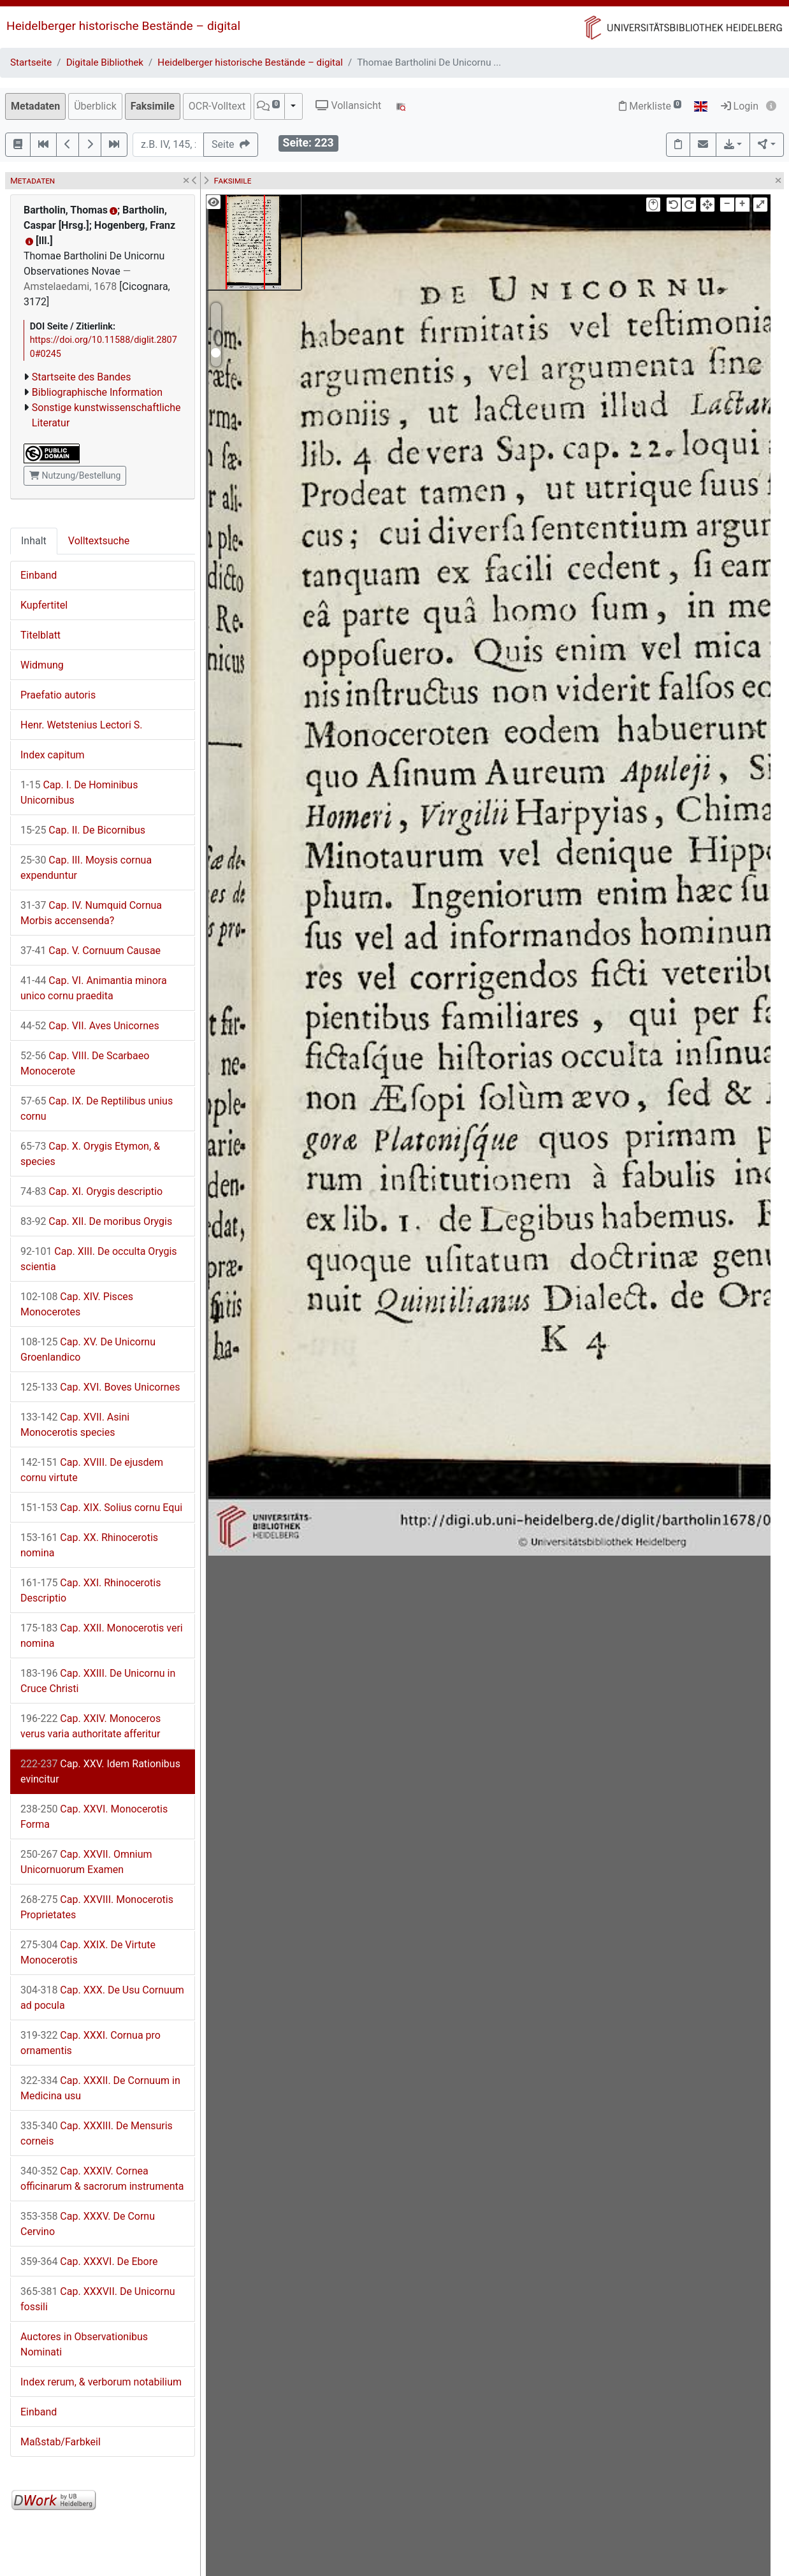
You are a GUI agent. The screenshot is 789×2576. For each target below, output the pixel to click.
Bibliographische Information (97, 392)
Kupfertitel (44, 605)
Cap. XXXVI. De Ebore (88, 2261)
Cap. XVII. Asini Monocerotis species (74, 1424)
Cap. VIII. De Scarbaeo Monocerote (84, 1063)
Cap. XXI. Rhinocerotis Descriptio (90, 1590)
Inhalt (34, 541)
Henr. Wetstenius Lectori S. (81, 725)
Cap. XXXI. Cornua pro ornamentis (90, 2043)
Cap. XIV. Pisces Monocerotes (76, 1304)
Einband (38, 575)
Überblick (95, 106)
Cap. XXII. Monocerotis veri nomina (101, 1635)
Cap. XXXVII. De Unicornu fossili (97, 2299)
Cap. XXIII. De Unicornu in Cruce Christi (97, 1681)
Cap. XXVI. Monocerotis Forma (94, 1816)
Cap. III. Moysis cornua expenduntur (86, 867)
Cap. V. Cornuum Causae (90, 950)
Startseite (31, 62)
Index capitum (52, 755)
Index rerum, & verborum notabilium (101, 2382)
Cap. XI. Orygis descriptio (91, 1191)
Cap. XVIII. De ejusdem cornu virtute (91, 1470)
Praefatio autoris (58, 695)
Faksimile (153, 106)
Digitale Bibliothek (104, 62)
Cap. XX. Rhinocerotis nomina (89, 1545)
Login (739, 106)
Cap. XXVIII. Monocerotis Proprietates (96, 1907)
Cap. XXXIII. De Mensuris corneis (96, 2133)
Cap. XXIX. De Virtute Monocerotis (88, 1952)
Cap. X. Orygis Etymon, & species (90, 1154)
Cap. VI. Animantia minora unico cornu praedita (93, 988)
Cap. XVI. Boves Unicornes (100, 1387)
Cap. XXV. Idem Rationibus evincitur (100, 1771)
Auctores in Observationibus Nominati (84, 2344)
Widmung (42, 665)
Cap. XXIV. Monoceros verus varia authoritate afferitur (90, 1726)
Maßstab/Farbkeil (60, 2442)
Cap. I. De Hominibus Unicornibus (79, 792)
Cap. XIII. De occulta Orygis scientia (98, 1259)
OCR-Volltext (217, 106)
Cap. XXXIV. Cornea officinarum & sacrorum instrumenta (102, 2178)
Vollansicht (348, 105)
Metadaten (35, 106)
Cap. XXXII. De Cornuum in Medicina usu (100, 2088)
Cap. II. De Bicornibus (82, 830)
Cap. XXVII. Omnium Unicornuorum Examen (86, 1862)
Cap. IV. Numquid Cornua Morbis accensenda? (91, 913)
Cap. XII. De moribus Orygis (96, 1221)
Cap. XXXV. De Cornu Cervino (87, 2224)
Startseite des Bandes (81, 377)
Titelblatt (40, 635)
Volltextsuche (98, 541)
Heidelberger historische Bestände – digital (123, 25)
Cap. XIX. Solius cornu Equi (101, 1507)
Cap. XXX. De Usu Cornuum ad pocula (102, 1997)
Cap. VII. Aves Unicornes (89, 1026)
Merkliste (650, 106)
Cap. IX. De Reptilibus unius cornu (96, 1108)
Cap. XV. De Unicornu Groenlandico (88, 1349)
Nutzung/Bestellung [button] (74, 475)
